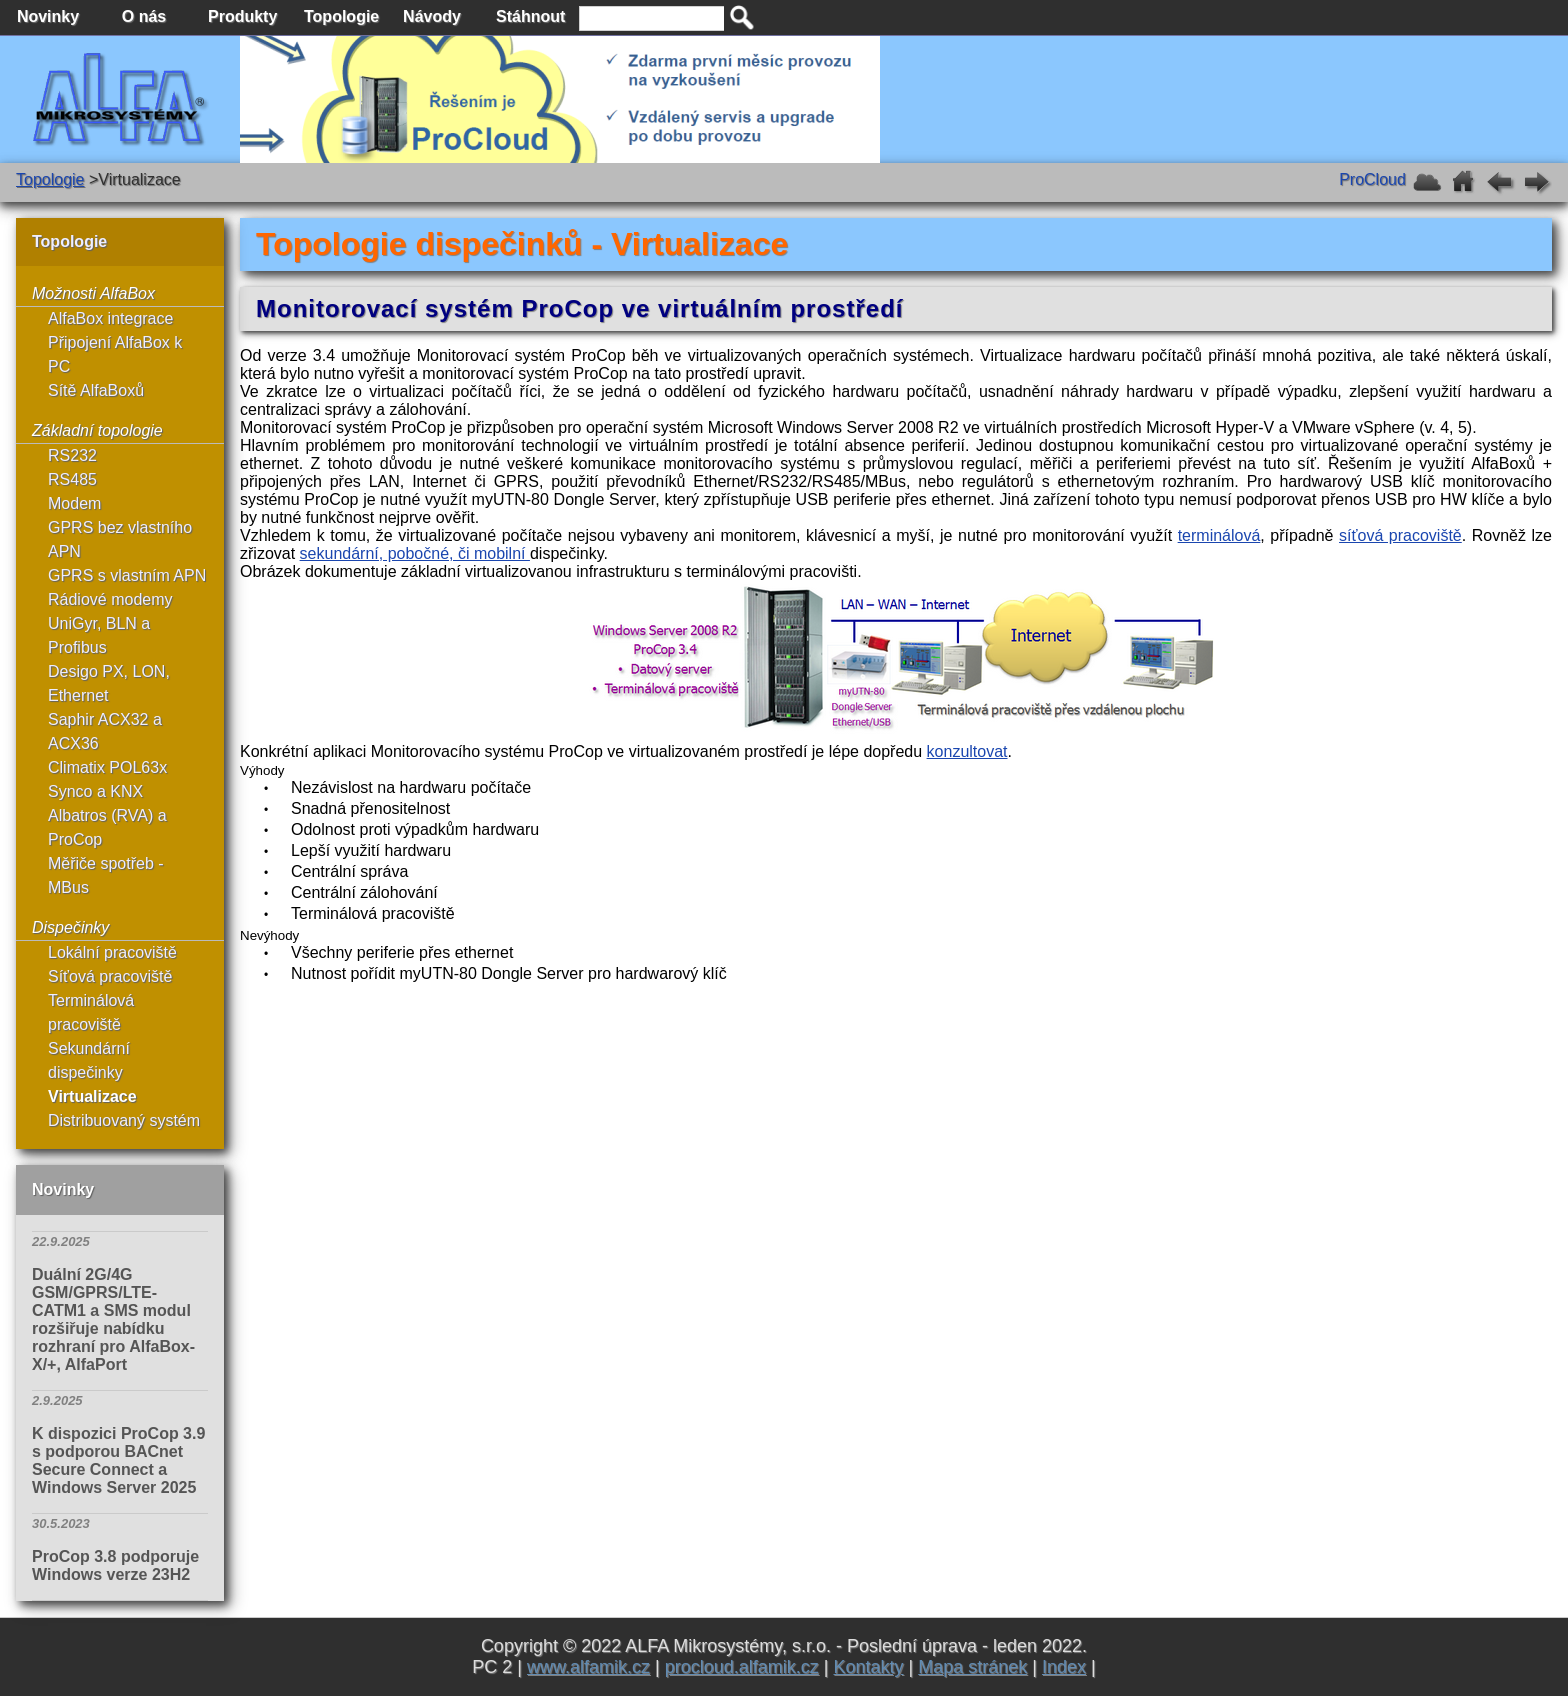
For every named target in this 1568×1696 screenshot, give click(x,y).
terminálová (1219, 535)
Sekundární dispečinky (89, 1060)
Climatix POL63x (107, 767)
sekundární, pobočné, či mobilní (415, 553)
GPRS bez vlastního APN (120, 539)
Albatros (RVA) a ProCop (107, 827)
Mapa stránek (972, 1667)
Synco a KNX (95, 791)
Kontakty (868, 1667)
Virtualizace (92, 1096)
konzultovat (967, 751)
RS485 (72, 479)
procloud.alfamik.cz (742, 1667)
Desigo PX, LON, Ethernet (109, 683)
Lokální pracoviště (112, 952)
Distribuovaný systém (124, 1120)
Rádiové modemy (110, 599)
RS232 (72, 455)
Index (1064, 1667)
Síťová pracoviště (110, 976)
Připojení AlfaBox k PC (115, 354)
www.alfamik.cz (588, 1667)
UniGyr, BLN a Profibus (99, 635)
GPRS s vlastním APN (127, 575)
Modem (74, 503)
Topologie (50, 179)
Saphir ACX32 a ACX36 (105, 731)
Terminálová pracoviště (91, 1012)
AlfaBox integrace (110, 318)
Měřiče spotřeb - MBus (106, 875)
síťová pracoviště (1400, 535)
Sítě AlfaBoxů (96, 390)
